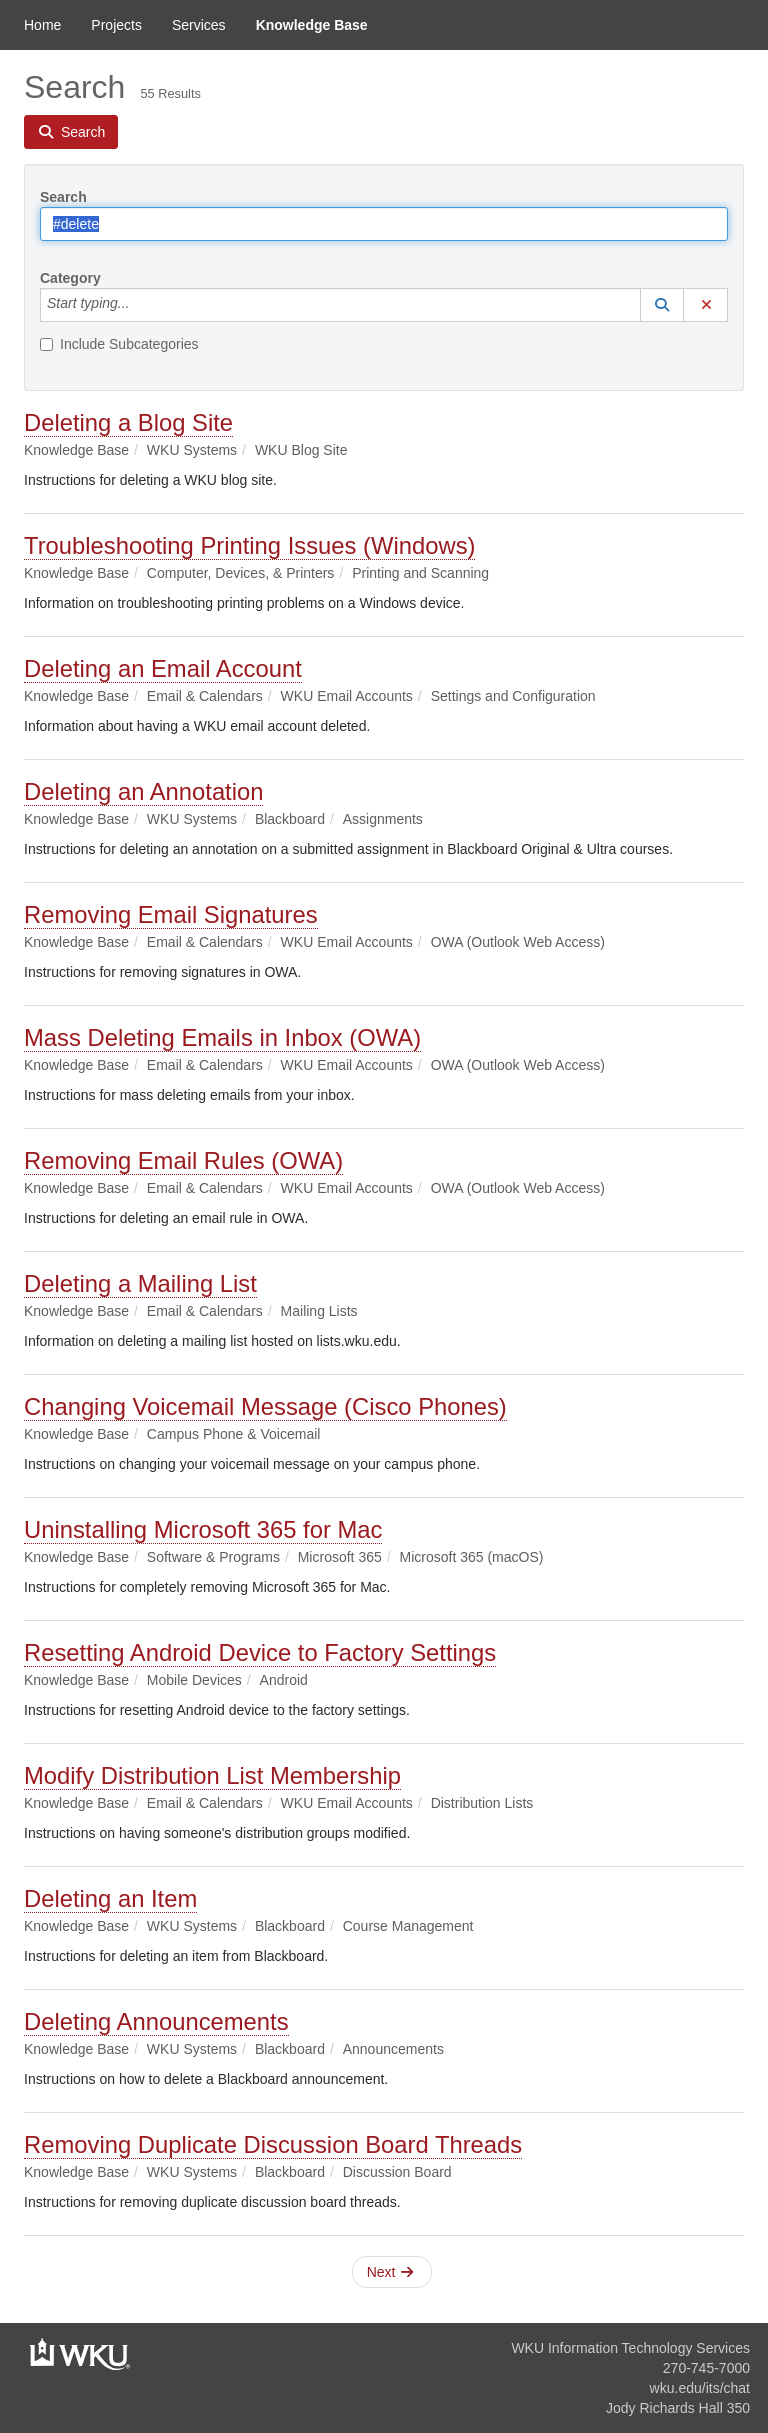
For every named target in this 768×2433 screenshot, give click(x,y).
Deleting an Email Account (163, 668)
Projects (116, 25)
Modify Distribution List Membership (212, 1775)
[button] (662, 305)
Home (42, 25)
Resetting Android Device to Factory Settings (260, 1652)
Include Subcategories (119, 344)
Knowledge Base (312, 25)
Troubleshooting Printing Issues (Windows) (249, 545)
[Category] (140, 305)
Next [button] (390, 2272)
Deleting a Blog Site (128, 422)
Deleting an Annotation (143, 791)
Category (70, 278)
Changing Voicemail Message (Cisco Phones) (265, 1406)
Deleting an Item (110, 1898)
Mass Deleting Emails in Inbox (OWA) (222, 1037)
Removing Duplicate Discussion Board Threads (273, 2144)
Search (63, 197)
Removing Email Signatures (171, 914)
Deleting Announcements (156, 2021)
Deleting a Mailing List (140, 1283)
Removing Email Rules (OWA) (183, 1160)
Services (199, 25)
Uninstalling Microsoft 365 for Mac (203, 1529)
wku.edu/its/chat (700, 2388)
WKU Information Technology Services (630, 2348)
